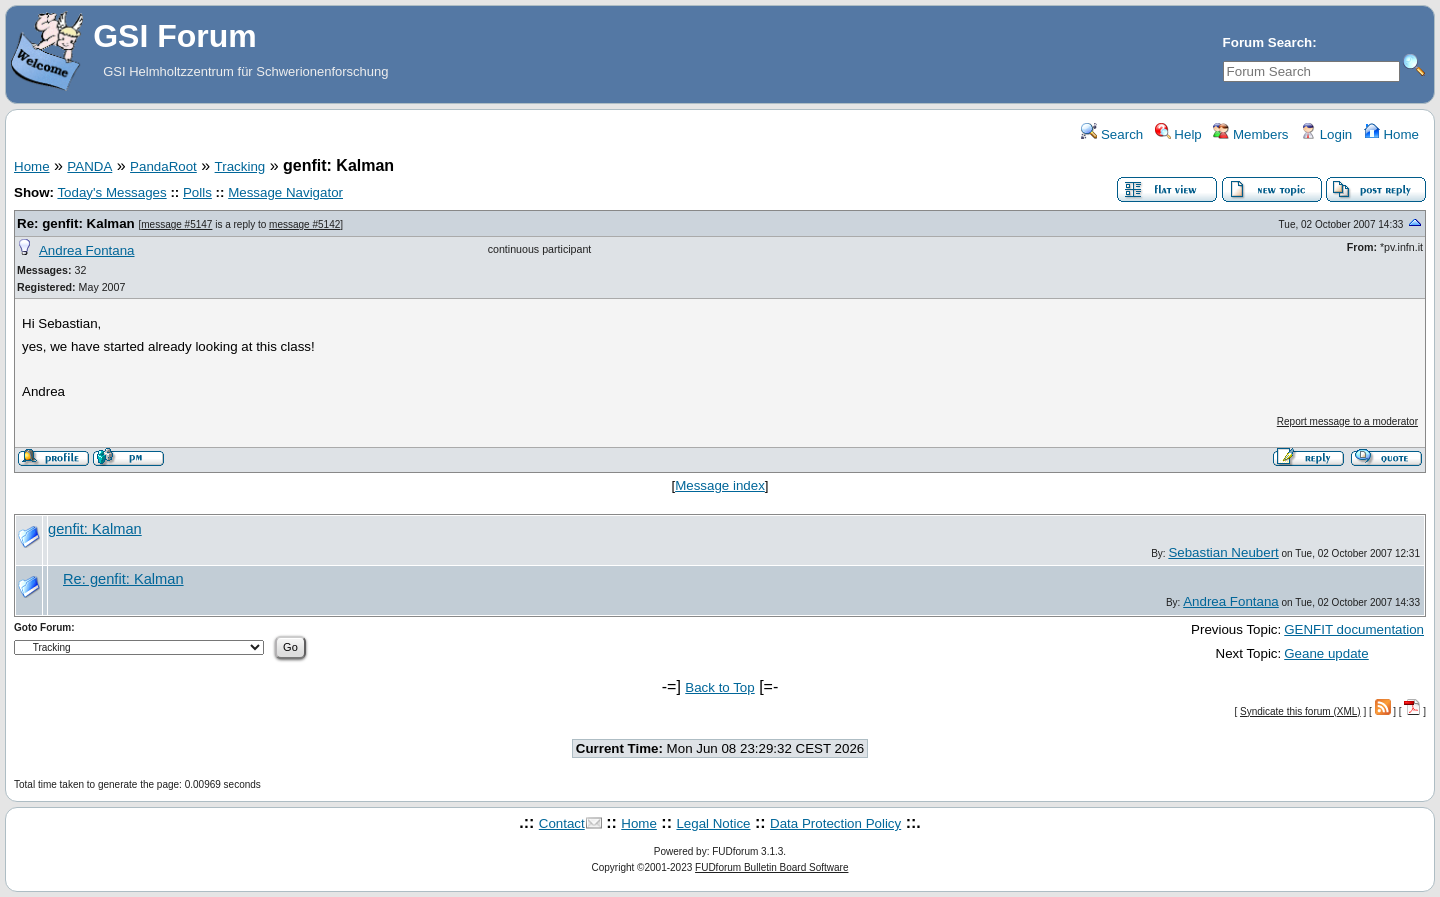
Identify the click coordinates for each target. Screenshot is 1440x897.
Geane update (1326, 653)
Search (1112, 134)
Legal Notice (713, 823)
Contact (562, 823)
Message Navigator (285, 192)
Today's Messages (111, 192)
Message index (720, 485)
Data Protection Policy (835, 823)
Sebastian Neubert (1223, 552)
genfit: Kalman (95, 529)
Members (1250, 134)
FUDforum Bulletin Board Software (771, 867)
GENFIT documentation (1354, 629)
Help (1178, 134)
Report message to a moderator (1347, 421)
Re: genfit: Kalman (76, 223)
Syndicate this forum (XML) (1300, 711)
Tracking (240, 166)
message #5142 (304, 224)
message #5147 (176, 224)
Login (1326, 134)
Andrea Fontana (87, 250)
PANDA (89, 166)
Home (1391, 134)
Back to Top (719, 687)
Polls (197, 192)
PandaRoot (163, 166)
